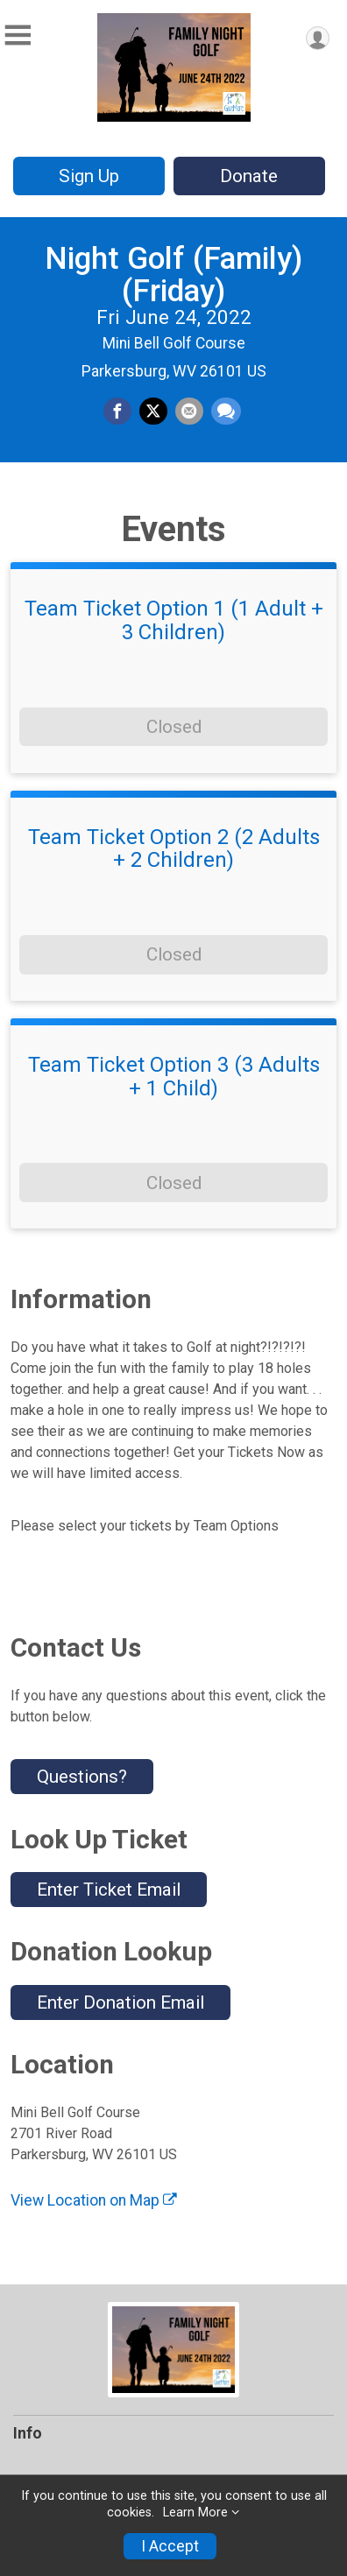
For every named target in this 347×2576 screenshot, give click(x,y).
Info (27, 2433)
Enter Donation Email (120, 2002)
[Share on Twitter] (153, 412)
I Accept (170, 2546)
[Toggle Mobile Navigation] (17, 35)
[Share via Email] (189, 412)
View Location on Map (94, 2200)
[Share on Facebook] (117, 412)
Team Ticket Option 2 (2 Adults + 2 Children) (174, 849)
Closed (174, 726)
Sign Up (89, 176)
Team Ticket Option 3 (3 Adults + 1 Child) (174, 1076)
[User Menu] (317, 38)
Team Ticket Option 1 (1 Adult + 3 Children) (174, 620)
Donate (249, 176)
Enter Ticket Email (109, 1889)
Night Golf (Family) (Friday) (173, 274)
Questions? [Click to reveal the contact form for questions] (82, 1776)
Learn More (195, 2512)
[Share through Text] (226, 412)
